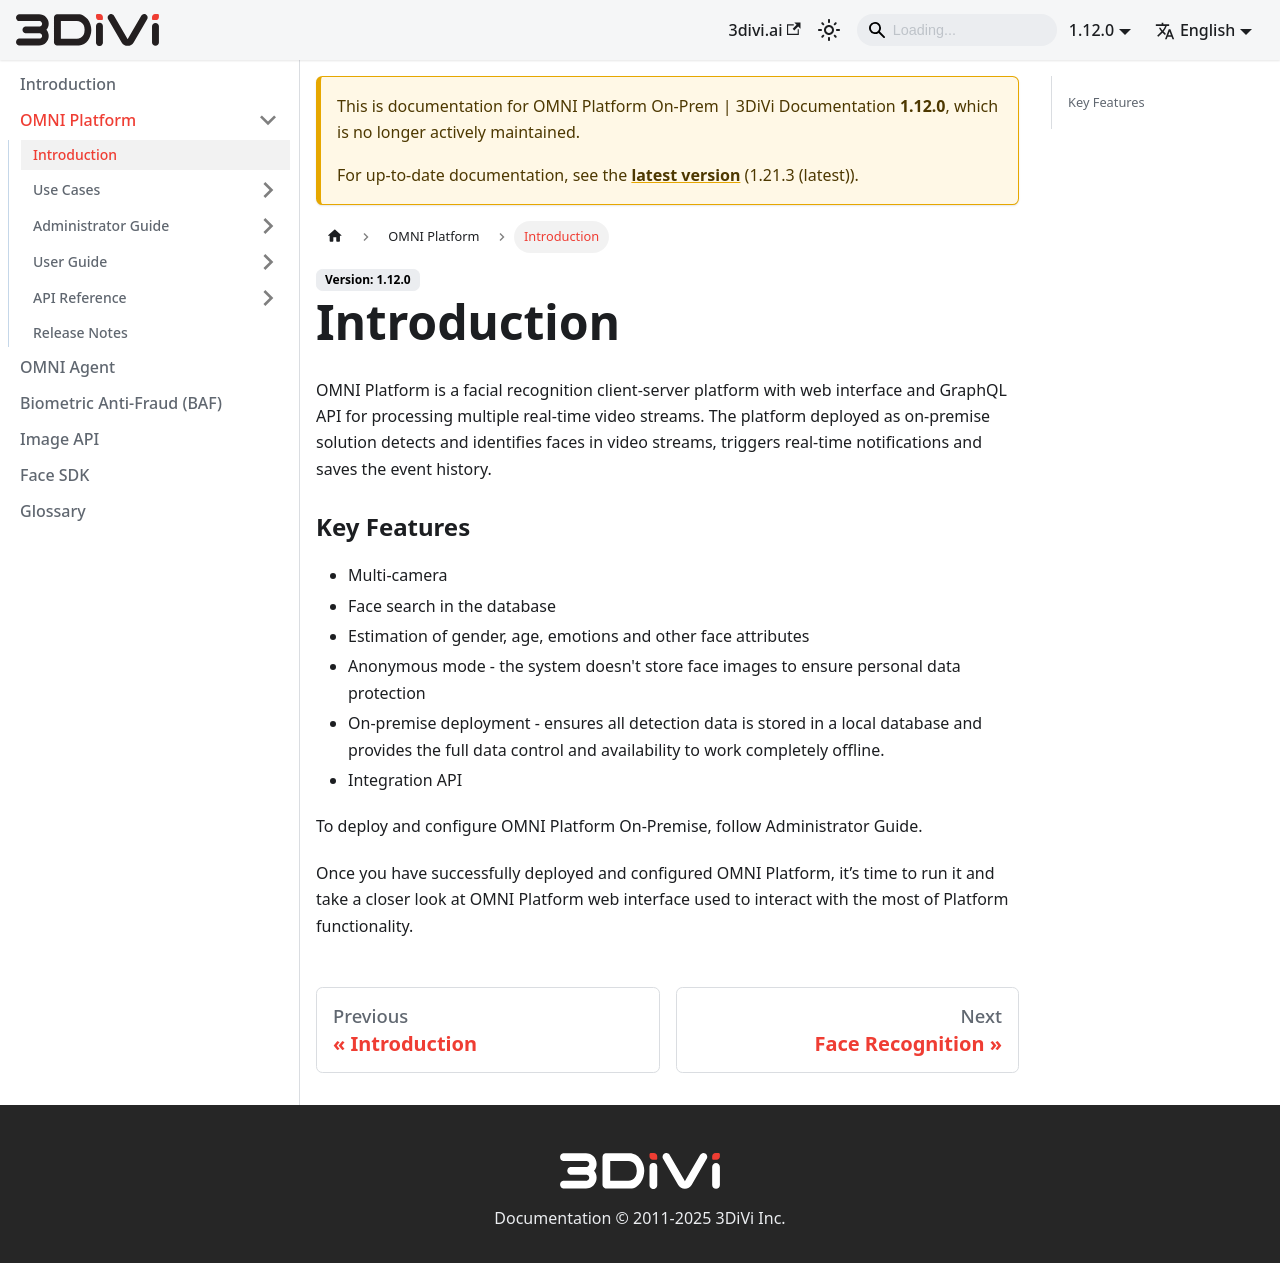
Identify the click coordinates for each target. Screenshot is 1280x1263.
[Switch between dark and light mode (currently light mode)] (829, 30)
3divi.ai (765, 30)
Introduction (68, 84)
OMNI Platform (78, 120)
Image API (59, 439)
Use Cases (66, 189)
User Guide (70, 261)
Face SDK (54, 475)
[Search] (957, 30)
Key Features (1106, 102)
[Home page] (335, 236)
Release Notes (80, 332)
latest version (685, 175)
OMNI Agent (67, 367)
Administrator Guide (101, 225)
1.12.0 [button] (1091, 30)
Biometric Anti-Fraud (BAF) (121, 403)
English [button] (1195, 30)
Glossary (53, 511)
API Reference (80, 297)
